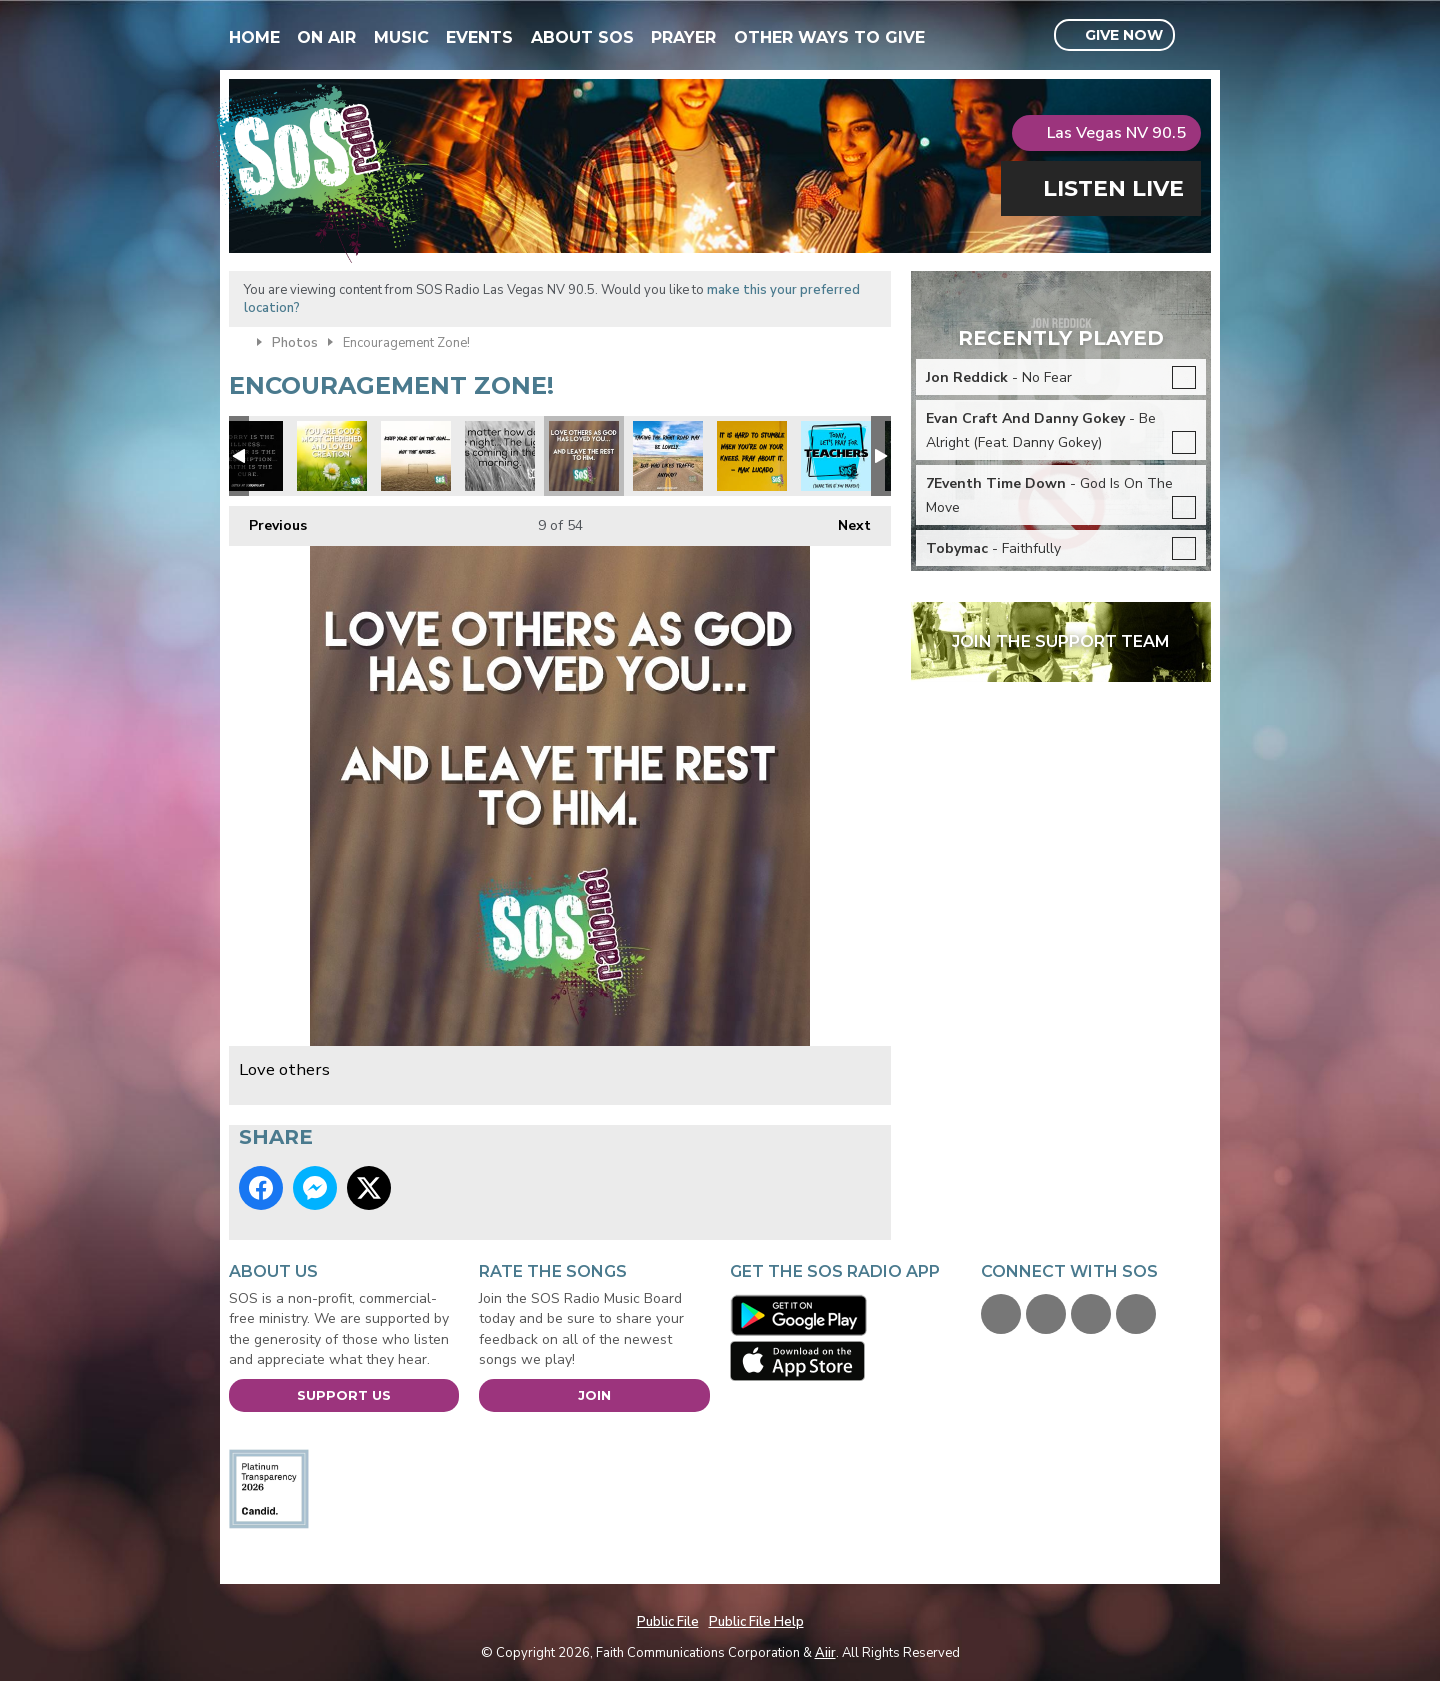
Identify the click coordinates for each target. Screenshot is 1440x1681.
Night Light (500, 456)
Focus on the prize (416, 456)
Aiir (825, 1653)
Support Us (344, 1395)
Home (254, 37)
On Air (326, 37)
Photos (295, 343)
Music (401, 37)
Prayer (683, 37)
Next (844, 520)
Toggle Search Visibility (1198, 36)
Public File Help (756, 1622)
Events (479, 37)
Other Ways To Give (829, 37)
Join (594, 1395)
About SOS (582, 37)
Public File (668, 1622)
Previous (268, 520)
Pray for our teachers (836, 456)
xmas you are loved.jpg (332, 456)
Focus (668, 456)
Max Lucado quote (752, 456)
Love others (584, 456)
